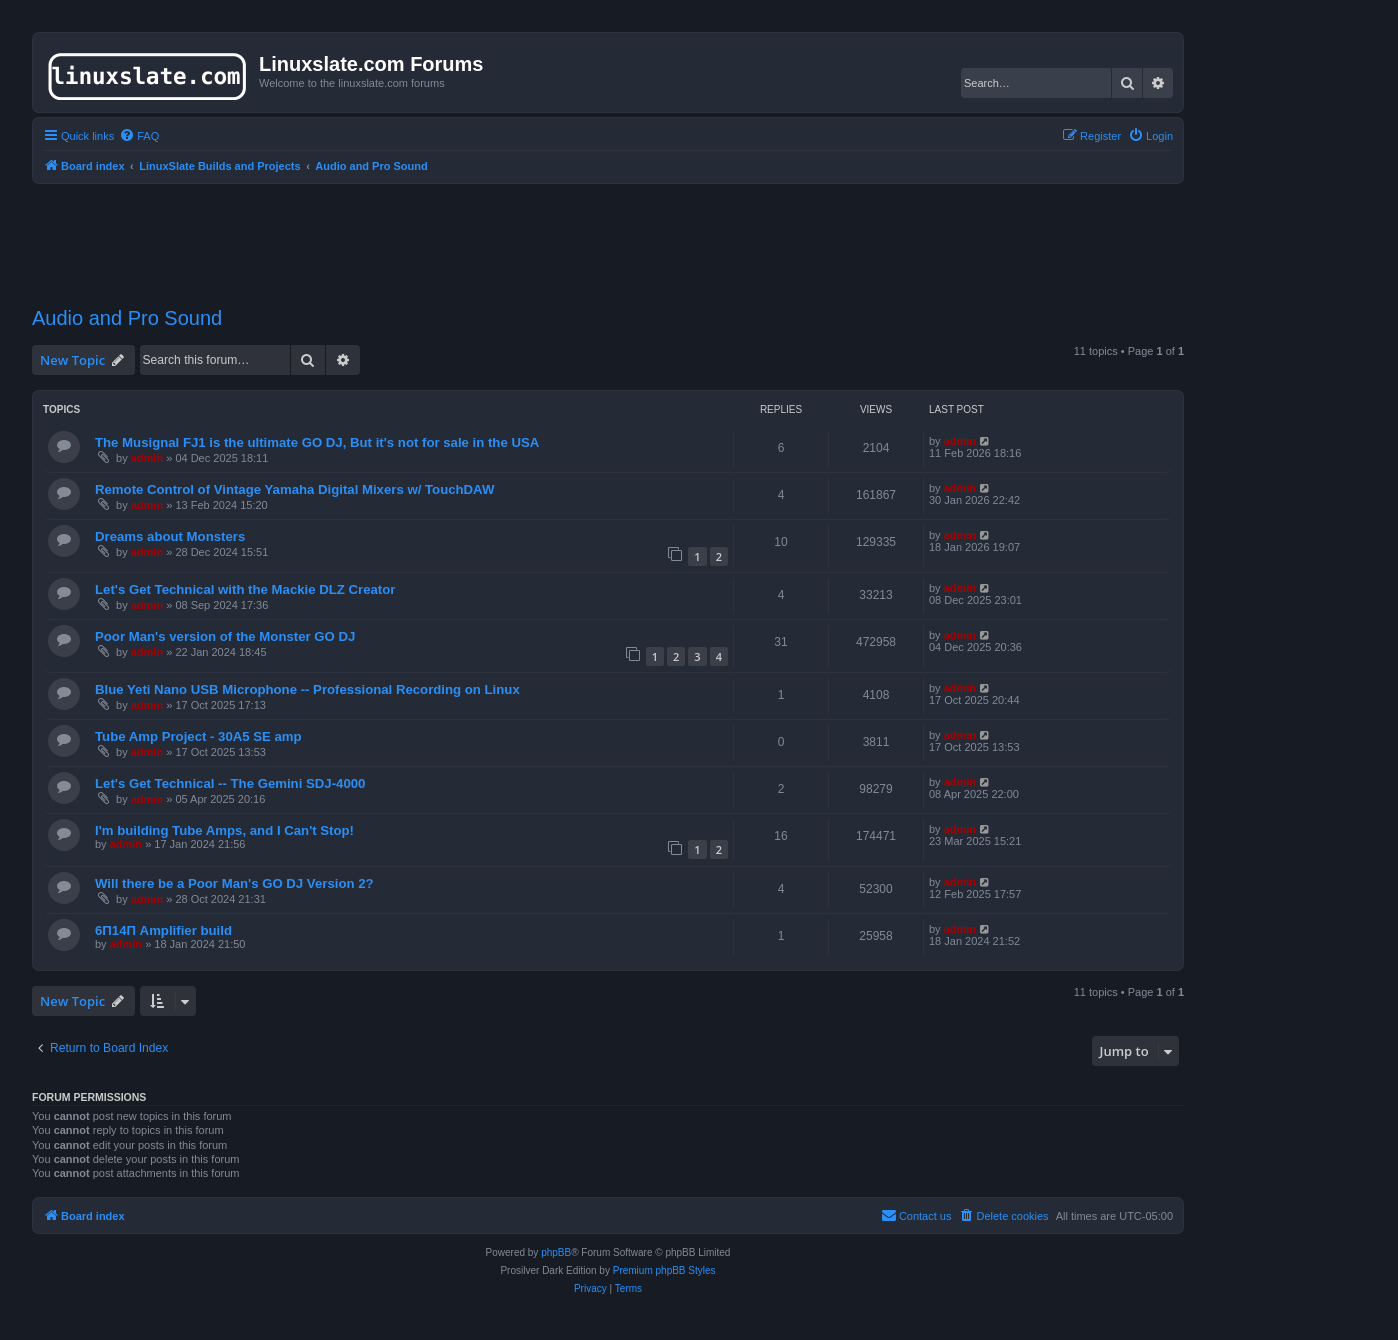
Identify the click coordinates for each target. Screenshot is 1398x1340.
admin (147, 458)
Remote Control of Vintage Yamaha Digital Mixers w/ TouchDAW (294, 489)
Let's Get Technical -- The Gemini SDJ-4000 (230, 783)
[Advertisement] (608, 233)
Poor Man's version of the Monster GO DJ (225, 636)
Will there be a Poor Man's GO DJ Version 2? (234, 883)
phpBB (556, 1252)
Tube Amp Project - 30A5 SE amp (198, 736)
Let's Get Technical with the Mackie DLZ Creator (245, 589)
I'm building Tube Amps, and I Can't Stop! (224, 830)
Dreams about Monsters (170, 536)
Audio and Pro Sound (127, 318)
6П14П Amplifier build (163, 930)
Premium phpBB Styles (664, 1270)
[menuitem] (139, 136)
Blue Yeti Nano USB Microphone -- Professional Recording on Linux (307, 689)
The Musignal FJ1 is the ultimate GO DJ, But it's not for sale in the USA (317, 442)
